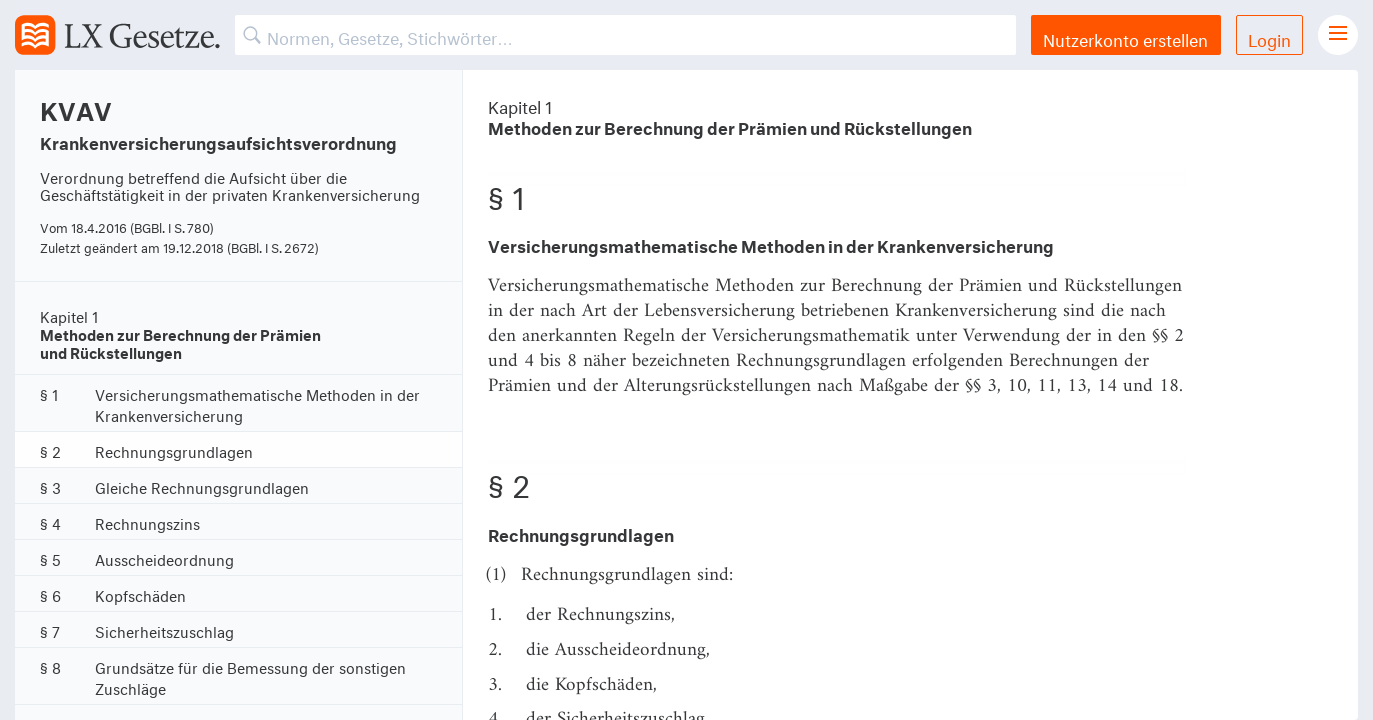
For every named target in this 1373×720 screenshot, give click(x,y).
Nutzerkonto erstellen (1125, 37)
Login (1269, 37)
